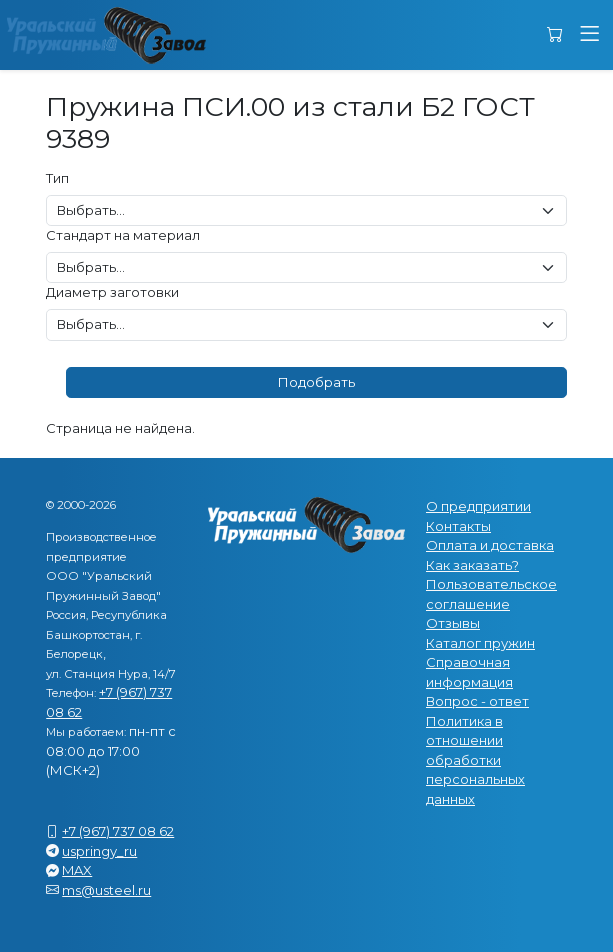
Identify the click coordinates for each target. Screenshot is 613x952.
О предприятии (478, 506)
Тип (57, 178)
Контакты (458, 526)
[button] (589, 35)
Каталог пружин (480, 643)
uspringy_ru (99, 851)
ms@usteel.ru (106, 890)
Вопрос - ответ (477, 701)
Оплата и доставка (490, 545)
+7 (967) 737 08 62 (118, 831)
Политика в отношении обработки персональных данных (475, 760)
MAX (77, 870)
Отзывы (453, 623)
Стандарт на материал (123, 235)
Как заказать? (472, 565)
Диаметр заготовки (112, 292)
